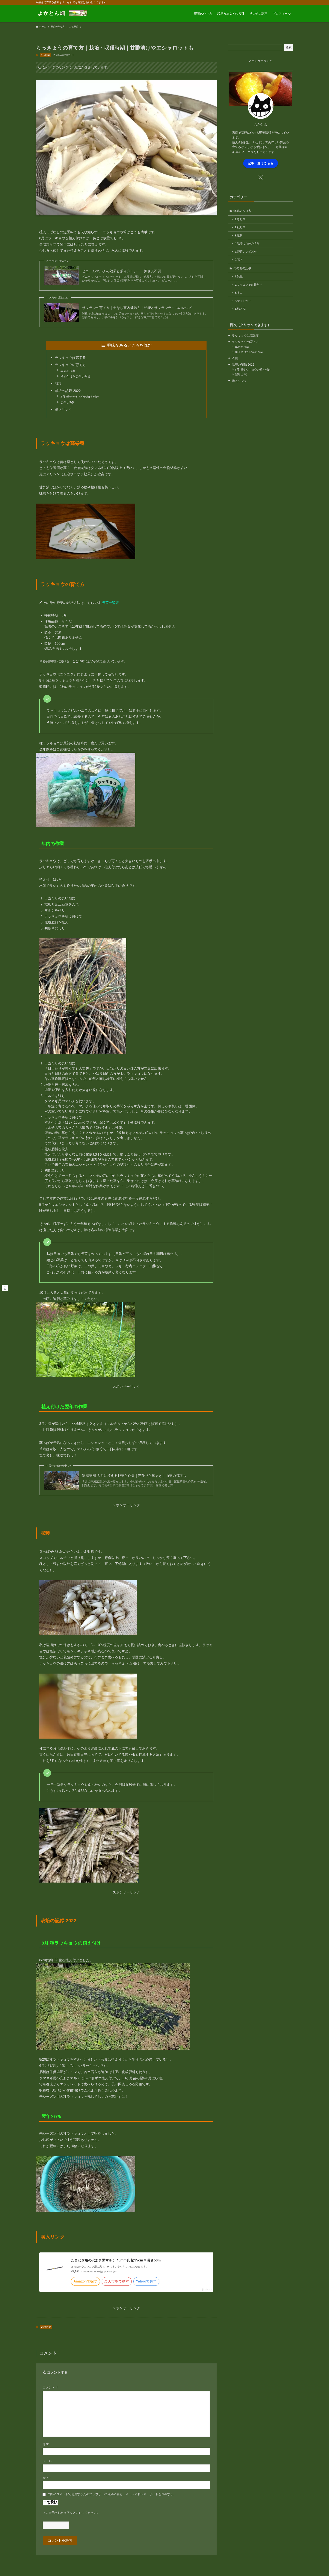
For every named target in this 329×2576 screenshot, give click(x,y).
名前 (46, 2444)
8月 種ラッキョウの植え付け (79, 396)
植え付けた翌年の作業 (75, 376)
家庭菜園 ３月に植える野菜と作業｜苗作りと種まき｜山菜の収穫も (134, 1475)
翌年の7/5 (67, 402)
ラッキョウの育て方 (70, 365)
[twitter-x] (260, 177)
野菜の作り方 (242, 211)
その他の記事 (242, 268)
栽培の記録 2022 (68, 391)
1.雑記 (239, 276)
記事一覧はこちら (260, 163)
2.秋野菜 (45, 55)
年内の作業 (67, 371)
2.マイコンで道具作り (248, 284)
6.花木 (239, 259)
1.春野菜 (240, 219)
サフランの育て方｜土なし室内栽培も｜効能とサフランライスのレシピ (137, 308)
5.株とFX (240, 308)
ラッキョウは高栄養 (70, 358)
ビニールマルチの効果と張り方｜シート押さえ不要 (121, 271)
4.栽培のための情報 (247, 243)
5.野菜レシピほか (246, 251)
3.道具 (239, 235)
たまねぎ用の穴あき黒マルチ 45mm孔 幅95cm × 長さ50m (116, 2260)
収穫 (58, 383)
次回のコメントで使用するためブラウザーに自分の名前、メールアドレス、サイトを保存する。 (111, 2494)
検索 (289, 47)
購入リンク (63, 409)
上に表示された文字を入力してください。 (71, 2512)
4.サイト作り (243, 300)
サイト (47, 2478)
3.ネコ (239, 292)
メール (47, 2461)
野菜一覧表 (110, 603)
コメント (51, 2387)
